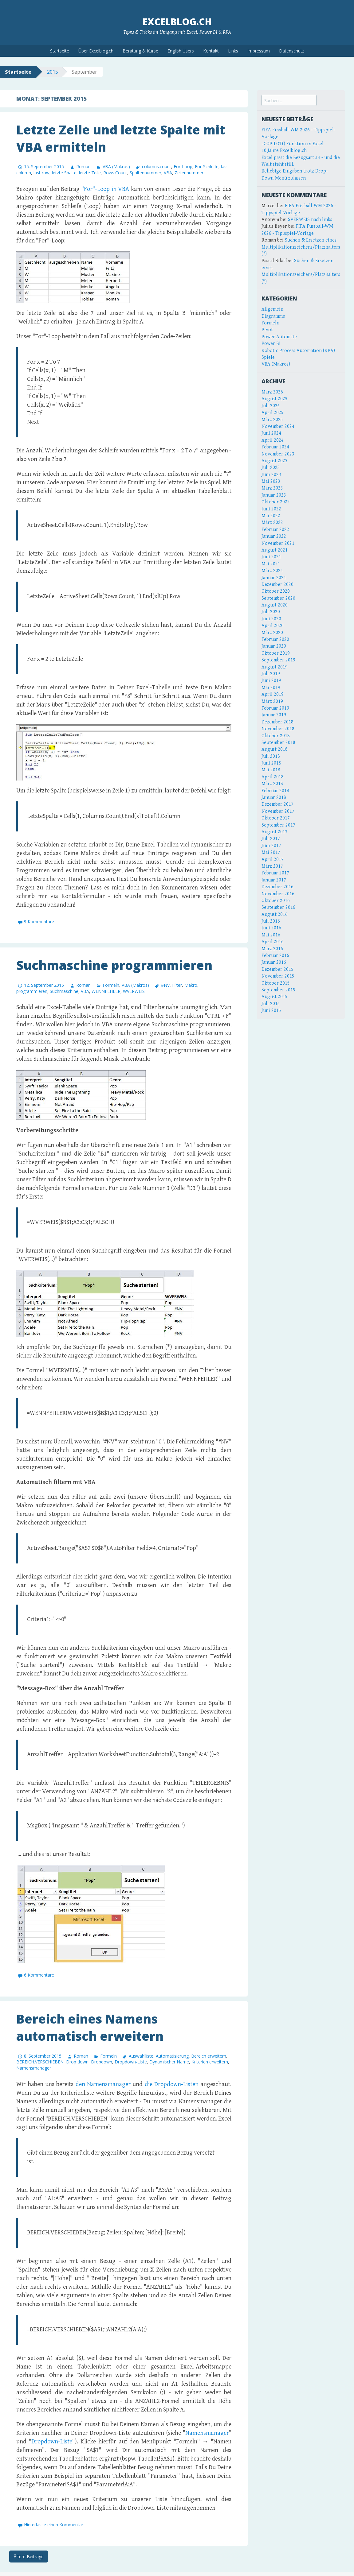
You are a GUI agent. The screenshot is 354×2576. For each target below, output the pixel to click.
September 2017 (278, 825)
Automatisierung (172, 2056)
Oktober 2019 (276, 653)
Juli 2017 (271, 839)
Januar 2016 (274, 962)
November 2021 (278, 543)
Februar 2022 (275, 530)
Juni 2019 (271, 681)
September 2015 (278, 990)
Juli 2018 (271, 756)
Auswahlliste (141, 2056)
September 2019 (278, 660)
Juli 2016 (271, 921)
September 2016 (278, 907)
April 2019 (273, 694)
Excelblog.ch (177, 21)
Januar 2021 (274, 578)
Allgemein (272, 309)
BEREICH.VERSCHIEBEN (40, 2062)
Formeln (111, 985)
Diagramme (273, 316)
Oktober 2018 (276, 736)
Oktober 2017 (276, 818)
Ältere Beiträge (29, 2556)
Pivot (267, 330)
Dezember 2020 (277, 584)
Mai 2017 (271, 852)
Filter (177, 985)
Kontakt (211, 51)
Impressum (258, 51)
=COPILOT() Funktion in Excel (293, 144)
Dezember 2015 (277, 969)
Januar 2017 (274, 880)
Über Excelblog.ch (95, 51)
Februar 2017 (275, 873)
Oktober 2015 (276, 983)
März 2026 (272, 392)
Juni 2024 (271, 433)
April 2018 (273, 777)
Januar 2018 (274, 797)
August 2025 (275, 399)
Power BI (271, 344)
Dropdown (101, 2062)
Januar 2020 (274, 646)
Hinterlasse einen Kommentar (53, 2525)
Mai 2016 (271, 935)
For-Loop (183, 166)
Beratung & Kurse (140, 51)
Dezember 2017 (277, 804)
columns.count (156, 166)
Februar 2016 (275, 956)
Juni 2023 (271, 475)
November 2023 (278, 454)
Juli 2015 (271, 1004)
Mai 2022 (271, 516)
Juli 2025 (271, 406)
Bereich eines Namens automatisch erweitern (89, 2027)
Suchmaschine (64, 991)
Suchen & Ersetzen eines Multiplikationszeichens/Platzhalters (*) (301, 247)
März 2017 (272, 866)
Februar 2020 (275, 639)
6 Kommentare (39, 1975)
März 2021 (272, 571)
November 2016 (278, 894)
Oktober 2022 (276, 502)
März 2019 (272, 701)
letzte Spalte (64, 173)
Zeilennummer (189, 173)
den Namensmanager (103, 2084)
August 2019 (275, 667)
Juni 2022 (271, 509)
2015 (52, 71)
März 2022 (272, 522)
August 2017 (275, 832)
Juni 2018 (271, 763)
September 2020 (278, 598)
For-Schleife (206, 166)
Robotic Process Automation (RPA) (298, 351)
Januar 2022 (274, 536)
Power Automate (279, 337)
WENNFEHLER (106, 991)
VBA (168, 173)
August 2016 (275, 914)
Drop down (77, 2062)
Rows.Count (115, 173)
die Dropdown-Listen (172, 2084)
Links (233, 51)
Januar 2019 (274, 715)
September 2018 (278, 743)
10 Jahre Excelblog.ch (284, 150)
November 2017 (278, 811)
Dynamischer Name (169, 2062)
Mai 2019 (271, 688)
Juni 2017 (271, 846)
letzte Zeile (90, 173)
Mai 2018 (271, 770)
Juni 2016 (271, 928)
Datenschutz (291, 51)
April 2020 (273, 626)
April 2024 (273, 440)
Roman (83, 166)
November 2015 (278, 976)
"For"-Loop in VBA (105, 189)
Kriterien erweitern (209, 2062)
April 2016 (273, 942)
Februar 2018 (275, 791)
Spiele (268, 357)
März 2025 (272, 420)
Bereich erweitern (208, 2056)
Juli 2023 (271, 468)
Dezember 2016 (277, 887)
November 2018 (278, 729)
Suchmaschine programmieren (114, 965)
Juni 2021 (271, 557)
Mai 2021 (271, 564)
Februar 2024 (275, 447)
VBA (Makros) (116, 166)
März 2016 (272, 949)
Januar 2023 (274, 495)
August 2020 (275, 605)
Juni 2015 (271, 1010)
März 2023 (272, 488)
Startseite (59, 51)
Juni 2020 (271, 619)
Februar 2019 (275, 708)
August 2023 (275, 461)
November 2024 (278, 426)
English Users (180, 51)
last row (41, 173)
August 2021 (275, 550)
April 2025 (273, 413)
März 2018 (272, 784)
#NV (165, 985)
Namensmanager (33, 2068)
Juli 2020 (271, 612)
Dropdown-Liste (131, 2062)
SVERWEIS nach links (310, 220)
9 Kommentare (39, 921)
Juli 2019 (271, 674)
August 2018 (275, 749)
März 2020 (272, 633)
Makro (190, 985)
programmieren (31, 991)
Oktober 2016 (276, 901)
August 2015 (275, 997)
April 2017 (273, 859)
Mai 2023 (271, 481)
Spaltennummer (145, 173)
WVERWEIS (134, 991)
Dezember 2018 (277, 722)
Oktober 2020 (276, 591)
